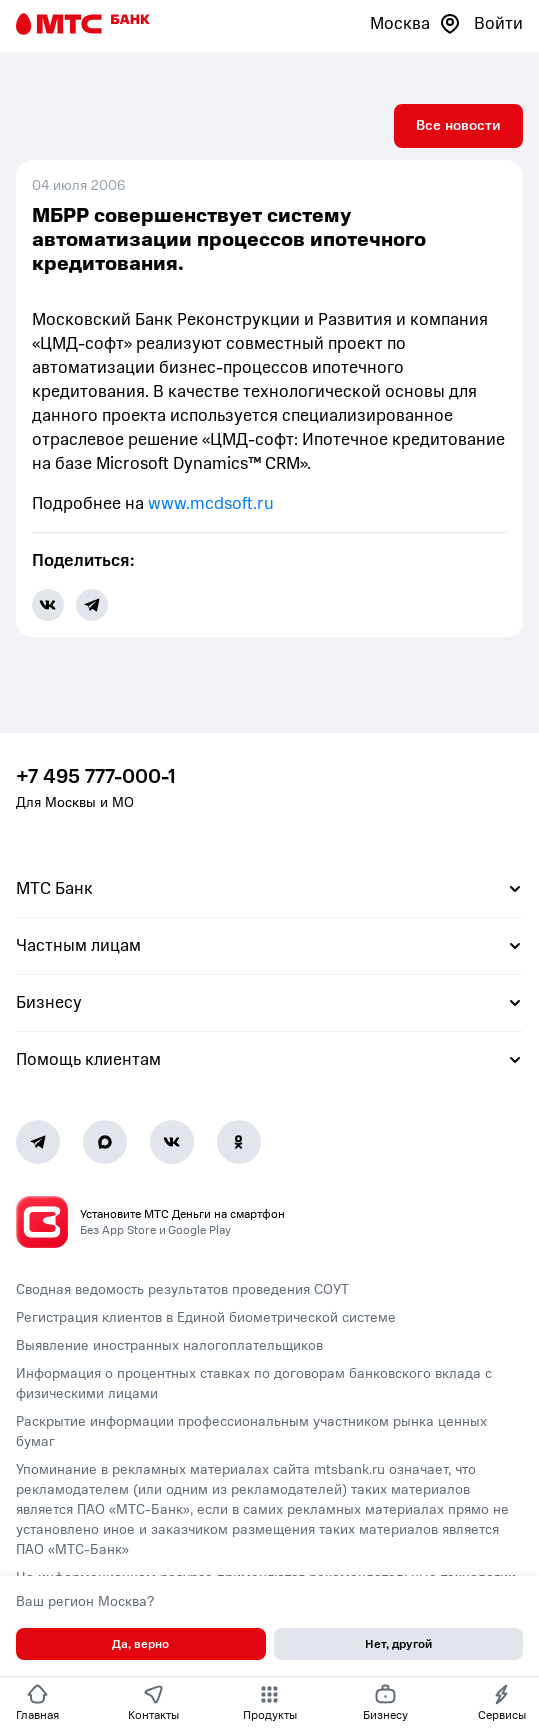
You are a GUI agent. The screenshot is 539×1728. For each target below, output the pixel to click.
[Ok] (239, 1142)
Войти (498, 23)
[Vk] (172, 1142)
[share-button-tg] (92, 605)
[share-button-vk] (48, 605)
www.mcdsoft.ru (211, 503)
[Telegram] (38, 1142)
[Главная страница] (83, 24)
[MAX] (105, 1142)
